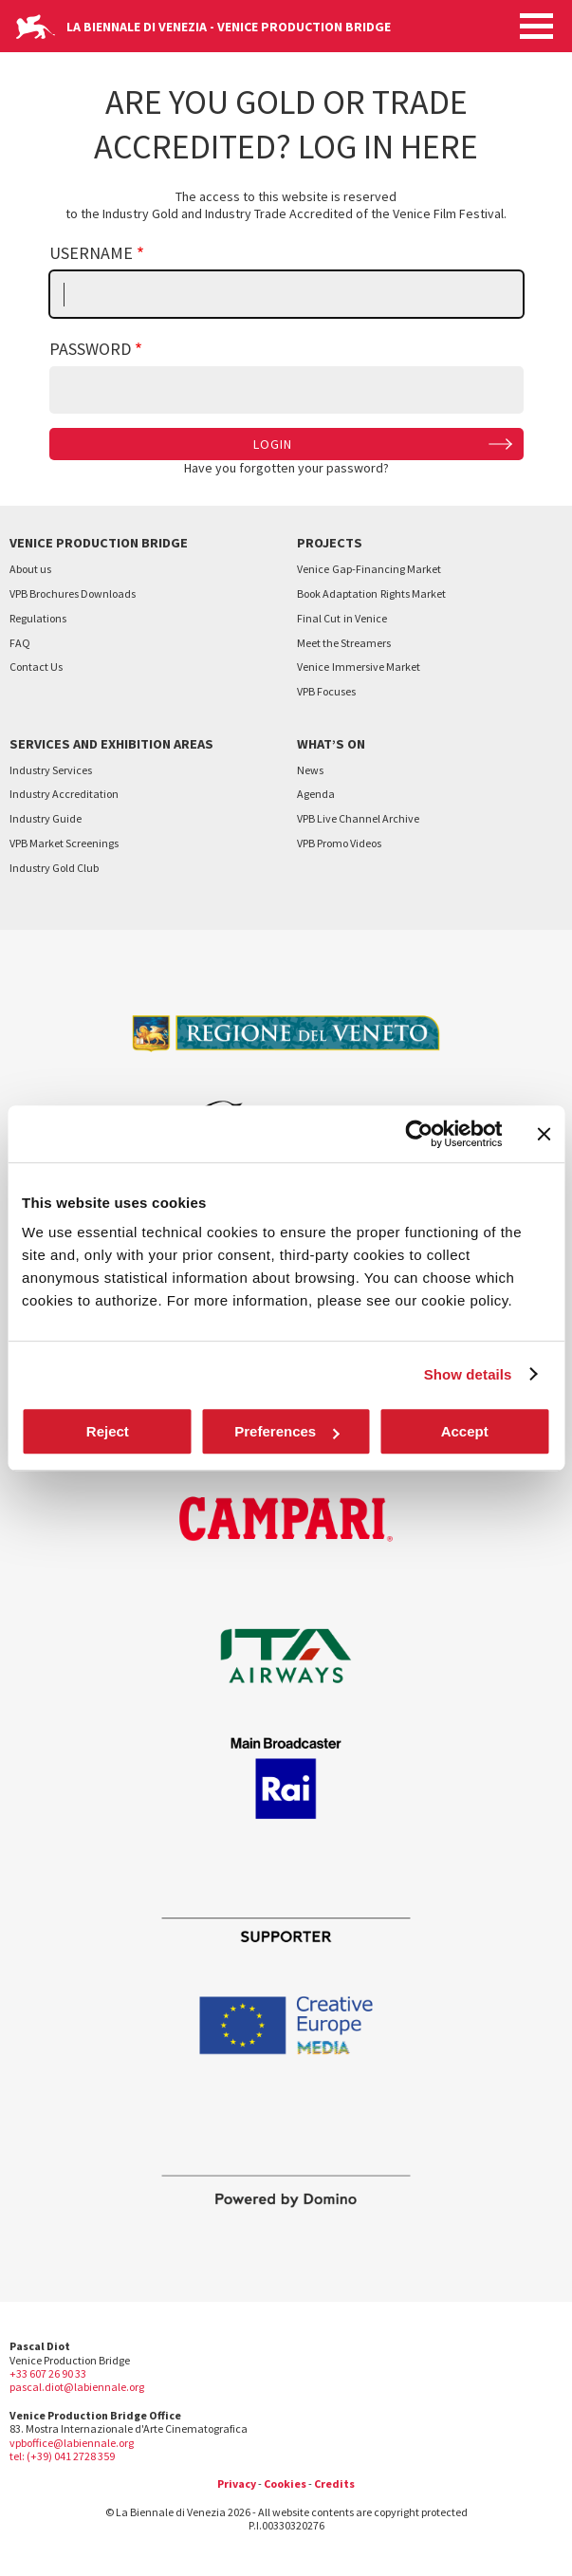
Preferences (286, 1431)
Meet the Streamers (344, 643)
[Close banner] (543, 1133)
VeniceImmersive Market (358, 666)
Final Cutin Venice (342, 618)
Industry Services (50, 770)
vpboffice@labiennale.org (71, 2443)
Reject (107, 1431)
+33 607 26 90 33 (47, 2373)
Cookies (285, 2483)
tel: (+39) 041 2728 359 (62, 2456)
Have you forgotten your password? (286, 467)
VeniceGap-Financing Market (369, 569)
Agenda (316, 794)
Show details (468, 1374)
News (310, 770)
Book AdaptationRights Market (371, 593)
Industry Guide (45, 818)
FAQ (19, 643)
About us (30, 569)
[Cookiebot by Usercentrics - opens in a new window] (419, 1134)
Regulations (37, 618)
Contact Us (36, 666)
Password (90, 349)
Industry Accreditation (64, 794)
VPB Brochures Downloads (72, 593)
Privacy (236, 2483)
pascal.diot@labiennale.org (76, 2387)
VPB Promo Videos (339, 843)
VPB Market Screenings (64, 843)
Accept (465, 1431)
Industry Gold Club (54, 868)
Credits (334, 2483)
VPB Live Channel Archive (358, 818)
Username (91, 253)
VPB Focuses (326, 691)
